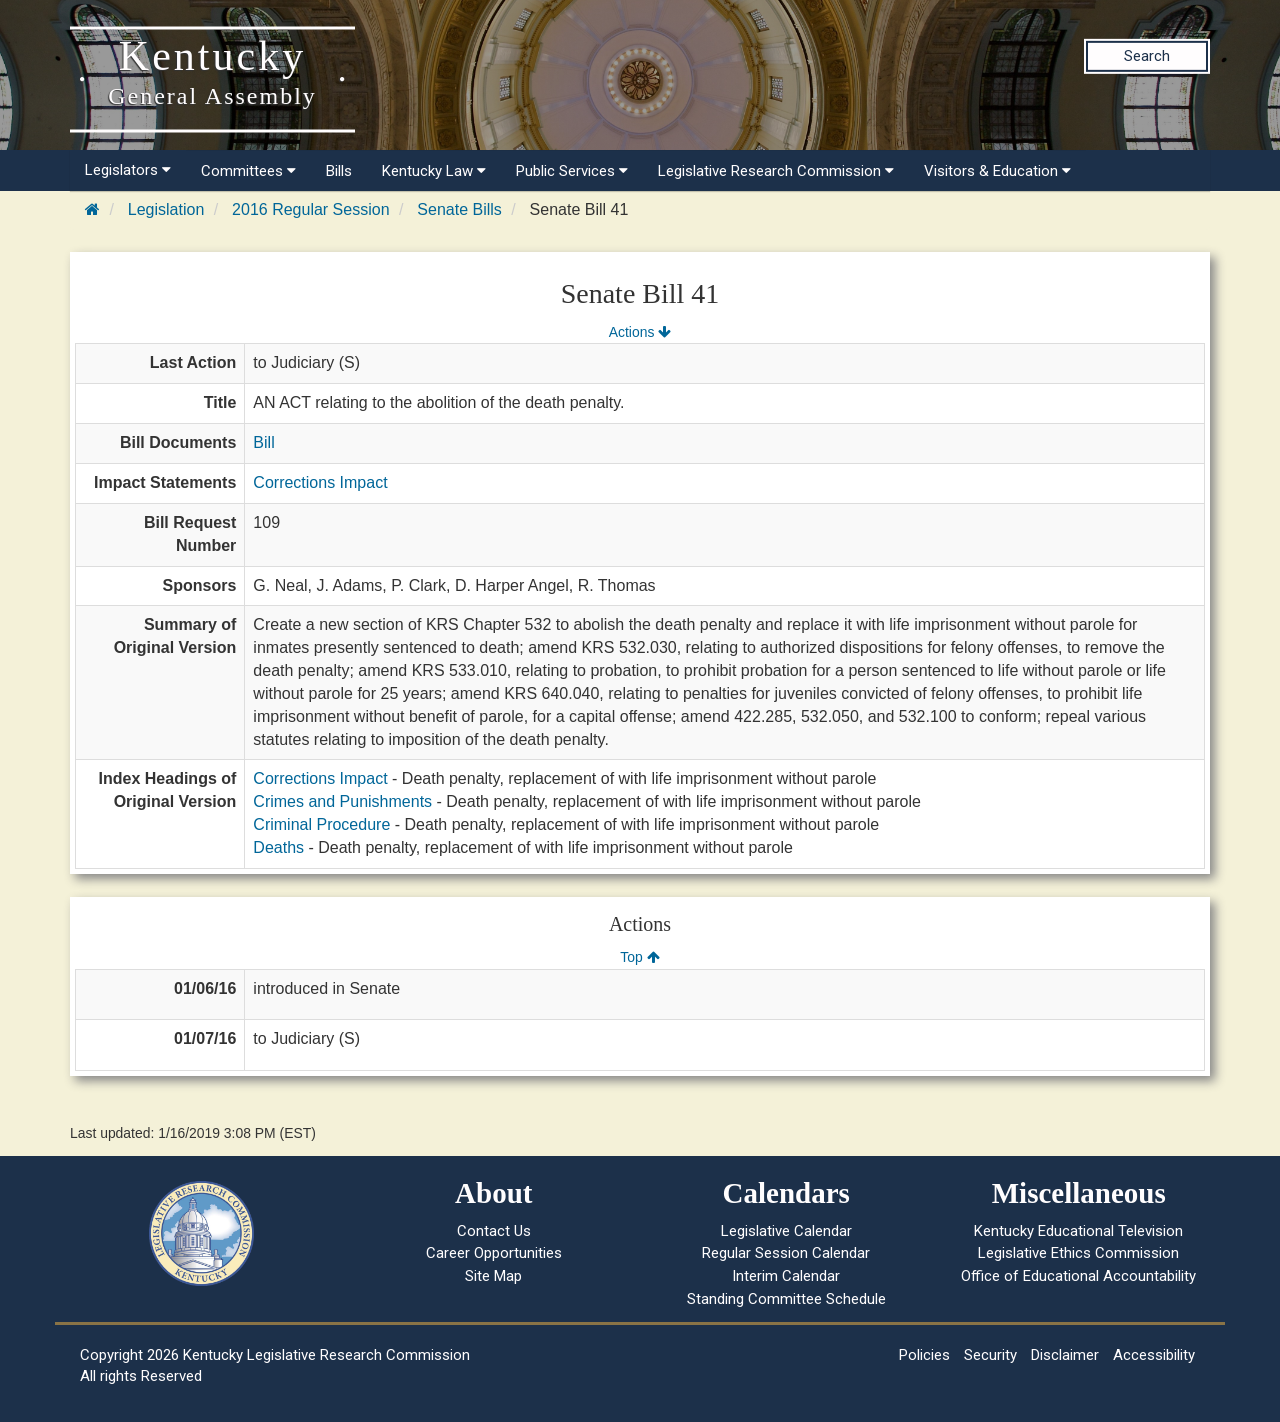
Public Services (572, 171)
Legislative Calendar (786, 1231)
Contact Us (494, 1231)
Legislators (128, 170)
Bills (339, 171)
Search (1147, 56)
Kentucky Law (434, 171)
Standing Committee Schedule (786, 1299)
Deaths (278, 847)
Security (990, 1355)
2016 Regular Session (310, 209)
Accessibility (1154, 1355)
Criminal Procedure (321, 824)
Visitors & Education (997, 171)
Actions (640, 332)
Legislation (166, 209)
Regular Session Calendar (786, 1253)
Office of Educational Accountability (1078, 1276)
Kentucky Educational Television (1078, 1231)
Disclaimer (1065, 1355)
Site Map (493, 1276)
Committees (248, 171)
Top (639, 957)
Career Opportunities (494, 1253)
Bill (263, 442)
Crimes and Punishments (342, 801)
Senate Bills (459, 209)
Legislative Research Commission (776, 171)
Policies (924, 1355)
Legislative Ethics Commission (1078, 1253)
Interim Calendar (786, 1276)
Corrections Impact (320, 482)
